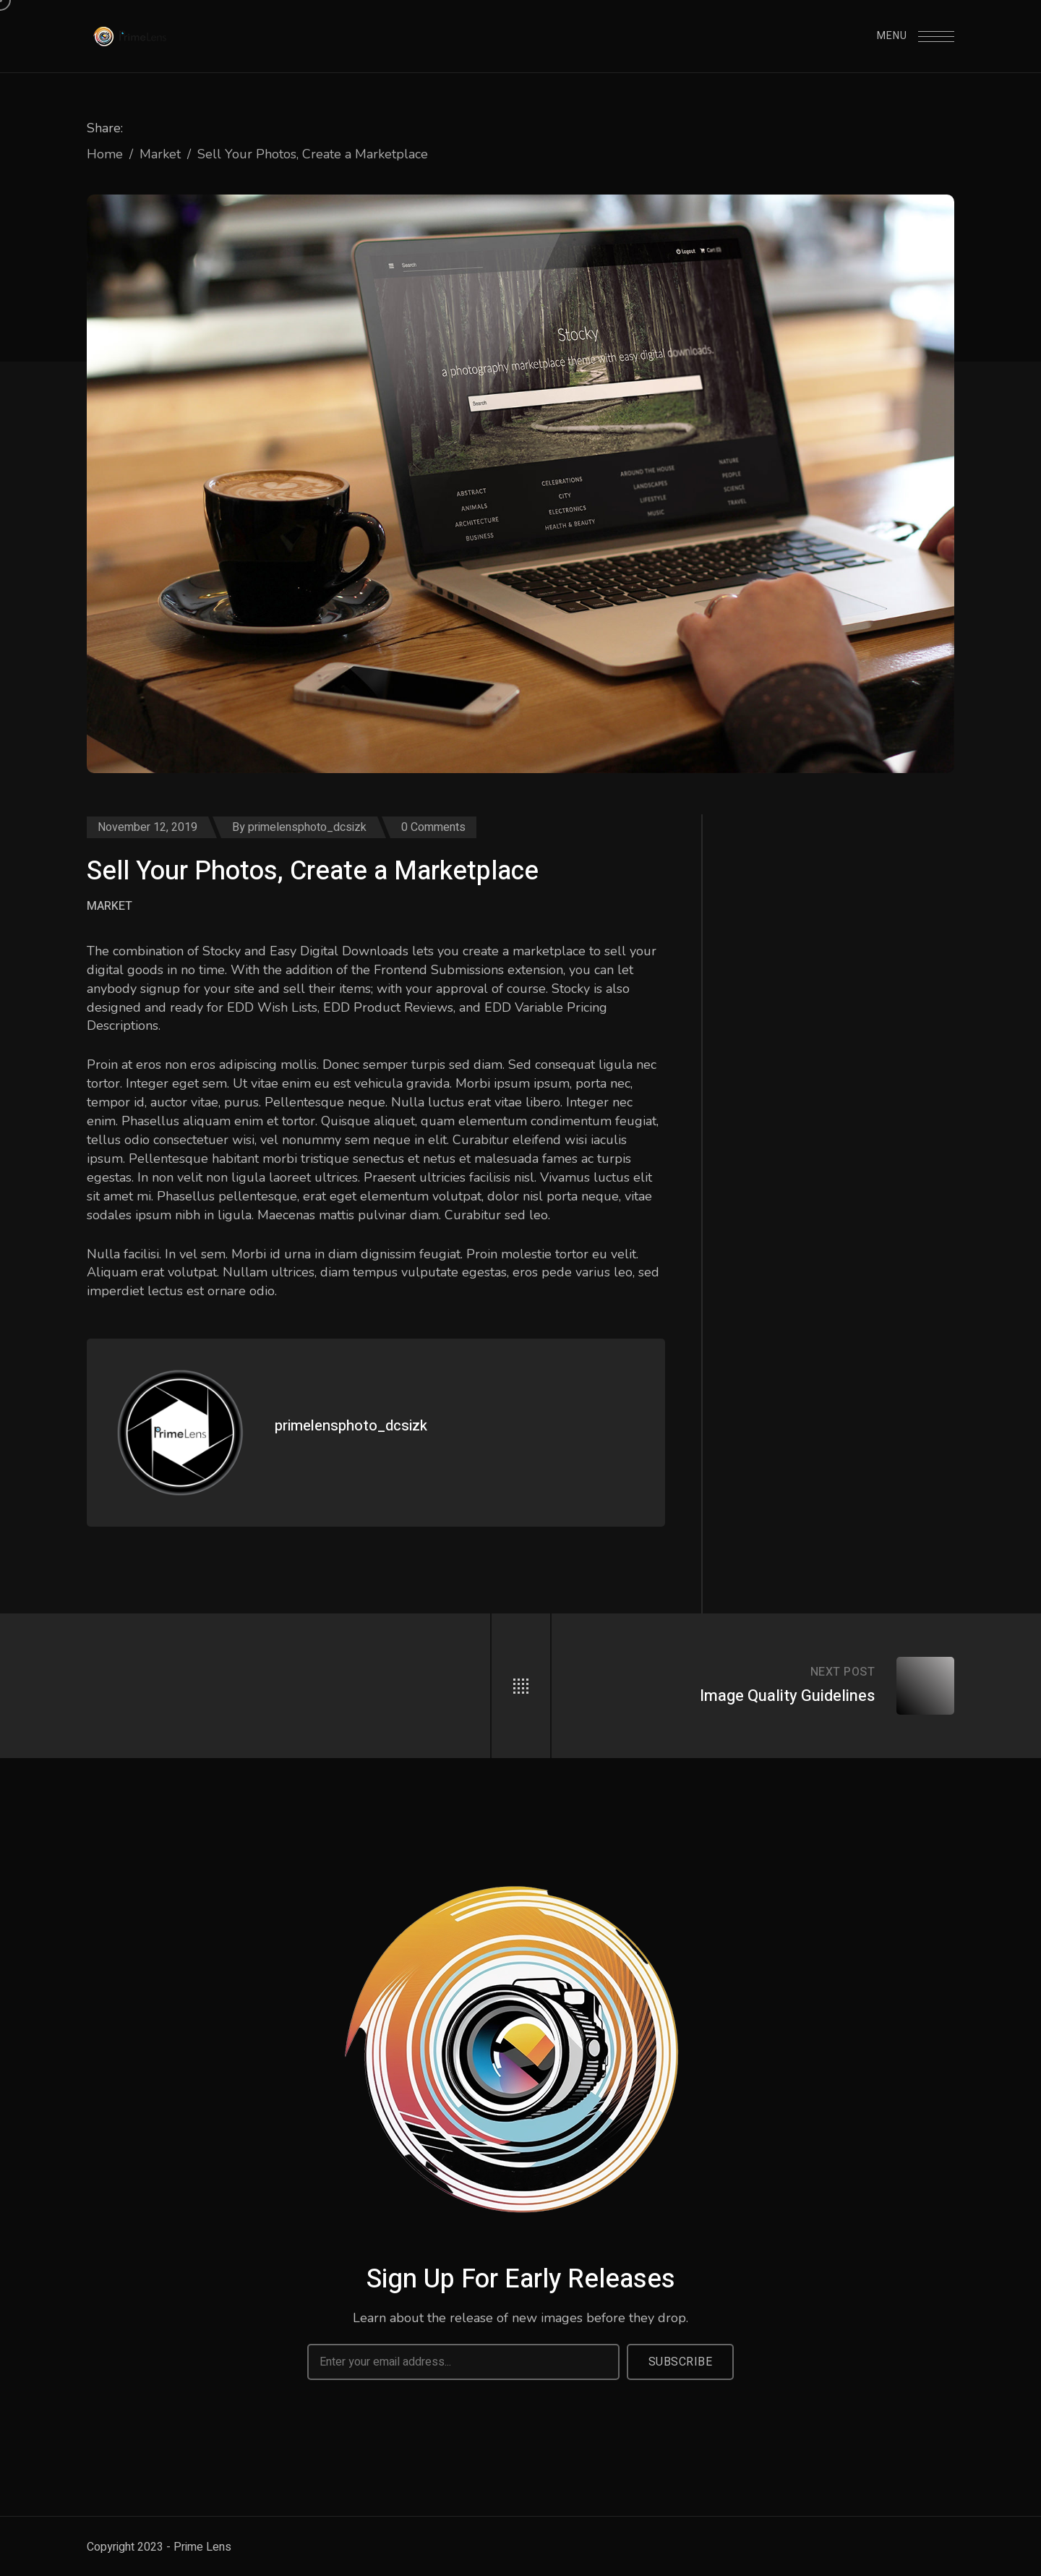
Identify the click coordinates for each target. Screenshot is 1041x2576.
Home (105, 154)
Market (160, 154)
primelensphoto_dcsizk (307, 827)
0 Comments (433, 827)
